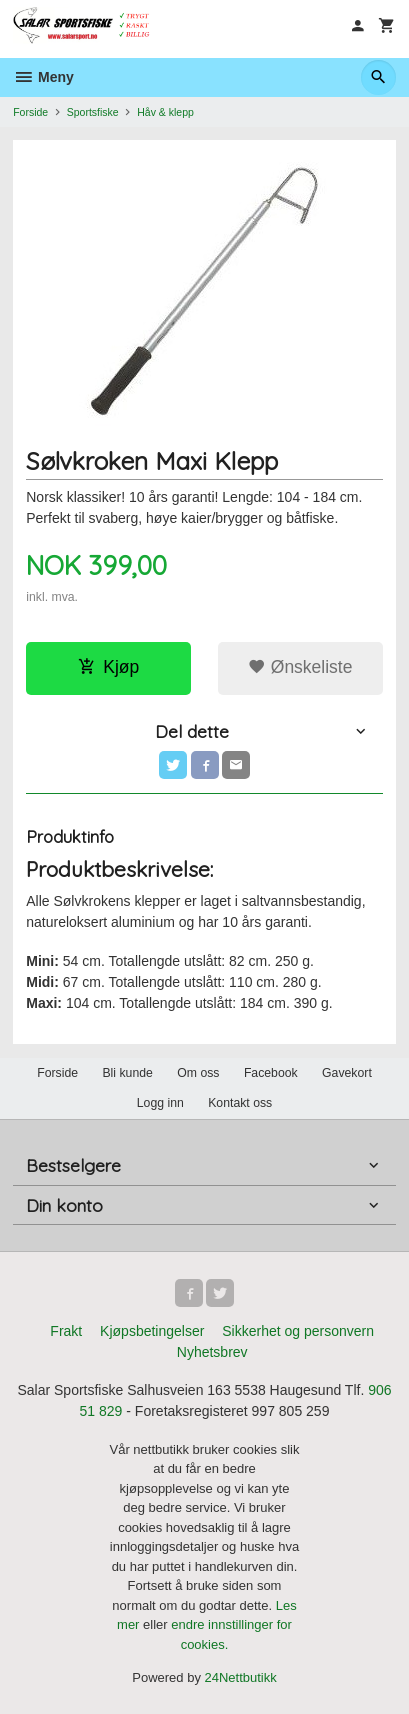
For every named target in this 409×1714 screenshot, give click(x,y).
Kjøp (108, 667)
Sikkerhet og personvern (298, 1331)
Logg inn (160, 1103)
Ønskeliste (300, 667)
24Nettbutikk (241, 1677)
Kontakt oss (240, 1103)
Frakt (66, 1331)
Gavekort (347, 1073)
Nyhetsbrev (212, 1352)
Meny (43, 77)
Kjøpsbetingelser (152, 1331)
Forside (30, 112)
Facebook (271, 1073)
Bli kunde (127, 1073)
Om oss (198, 1073)
